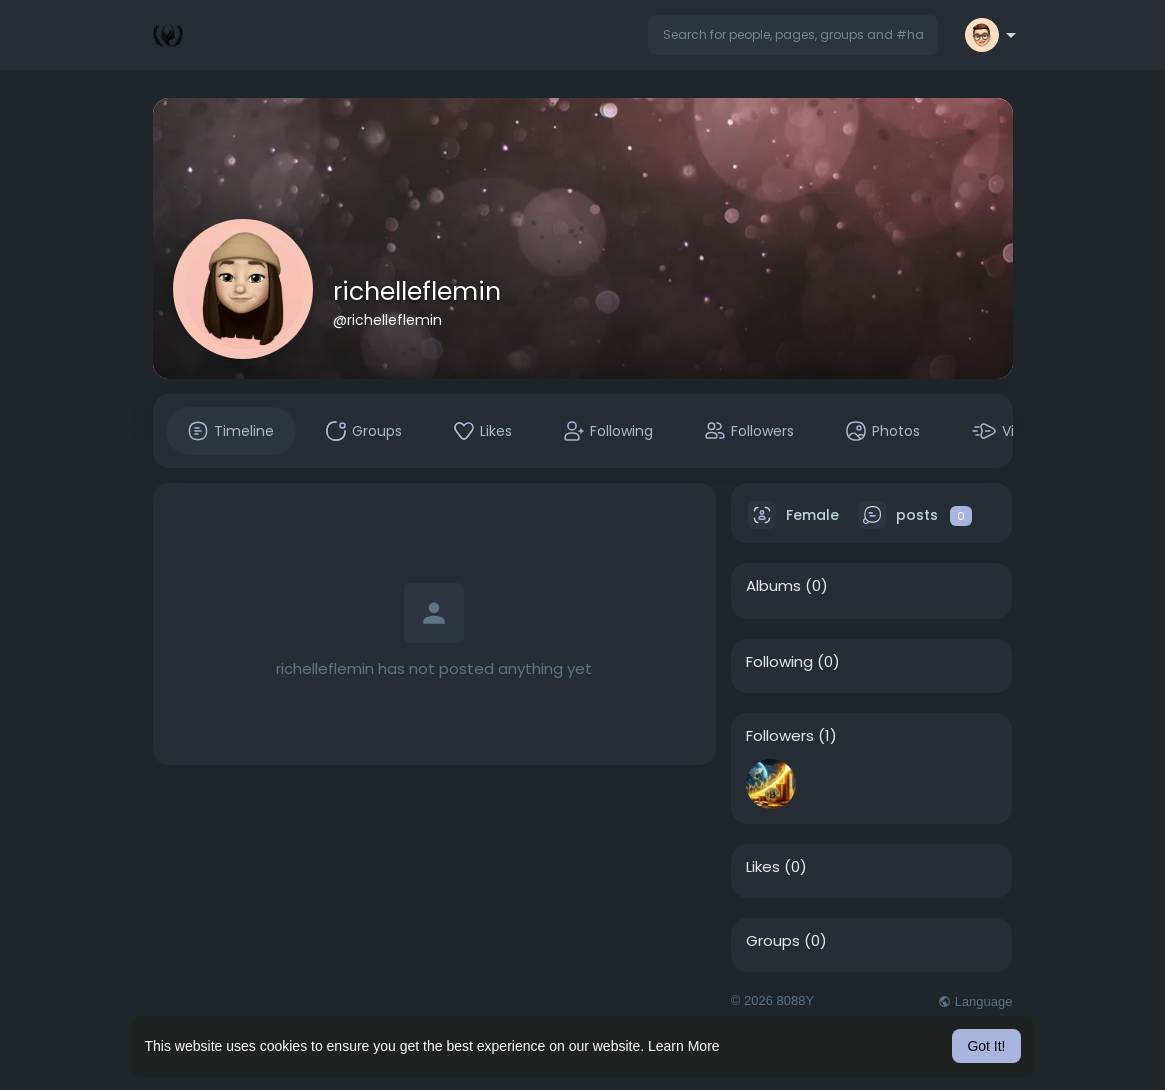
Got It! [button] (986, 1046)
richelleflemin (417, 291)
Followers (780, 736)
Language (975, 1001)
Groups (773, 941)
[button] (793, 35)
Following (779, 662)
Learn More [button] (684, 1046)
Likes (763, 867)
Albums (773, 586)
